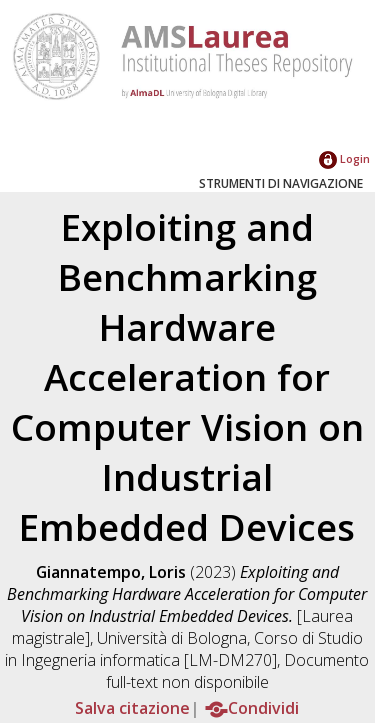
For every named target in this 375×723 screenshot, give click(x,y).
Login (344, 158)
